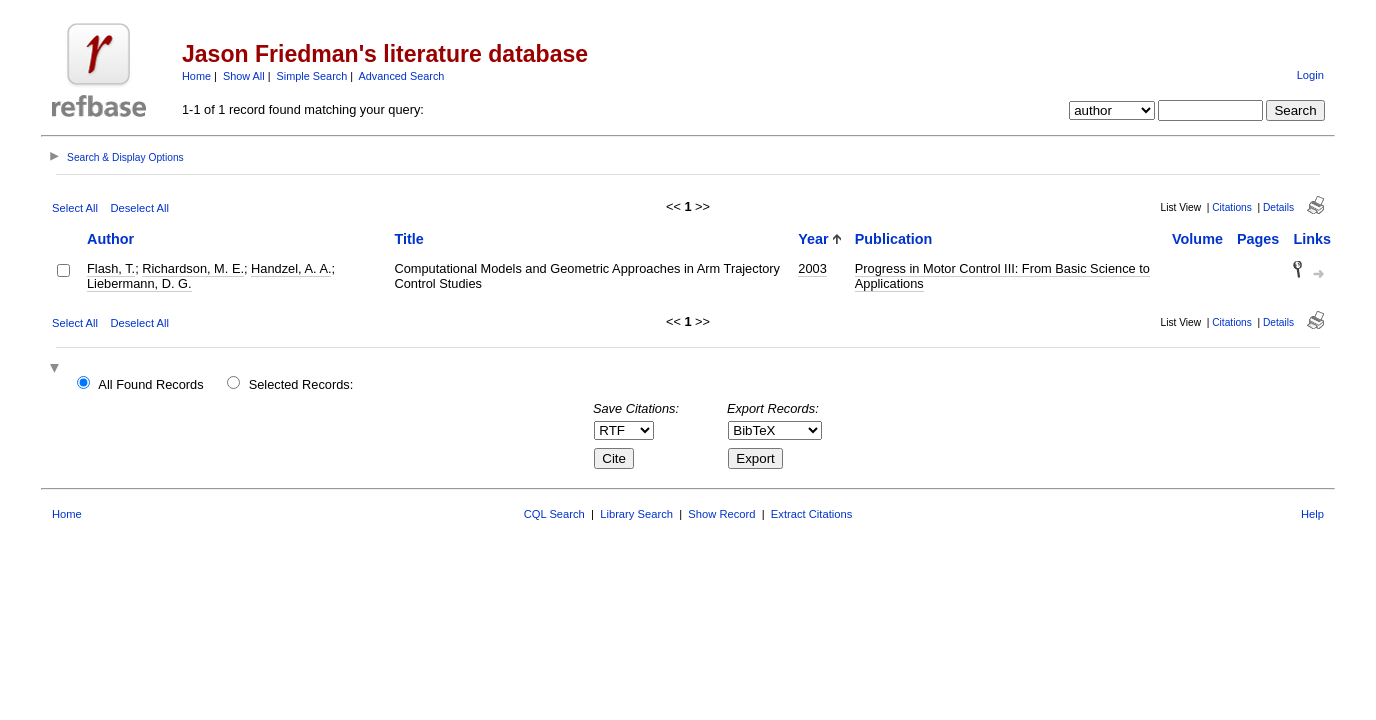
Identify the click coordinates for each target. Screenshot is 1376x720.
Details (1278, 207)
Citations (1232, 207)
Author (110, 239)
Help (1312, 514)
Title (408, 239)
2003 (812, 268)
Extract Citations (811, 514)
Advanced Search (402, 76)
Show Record (721, 514)
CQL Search (554, 514)
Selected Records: (301, 384)
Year (813, 239)
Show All (244, 76)
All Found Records (150, 384)
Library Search (636, 514)
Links (1312, 239)
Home (196, 76)
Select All (75, 208)
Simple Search (312, 76)
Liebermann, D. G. (139, 283)
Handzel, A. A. (291, 268)
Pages (1258, 239)
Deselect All (139, 208)
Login (1310, 75)
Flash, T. (111, 268)
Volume (1197, 239)
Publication (894, 239)
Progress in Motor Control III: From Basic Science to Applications (1002, 276)
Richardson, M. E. (193, 268)
